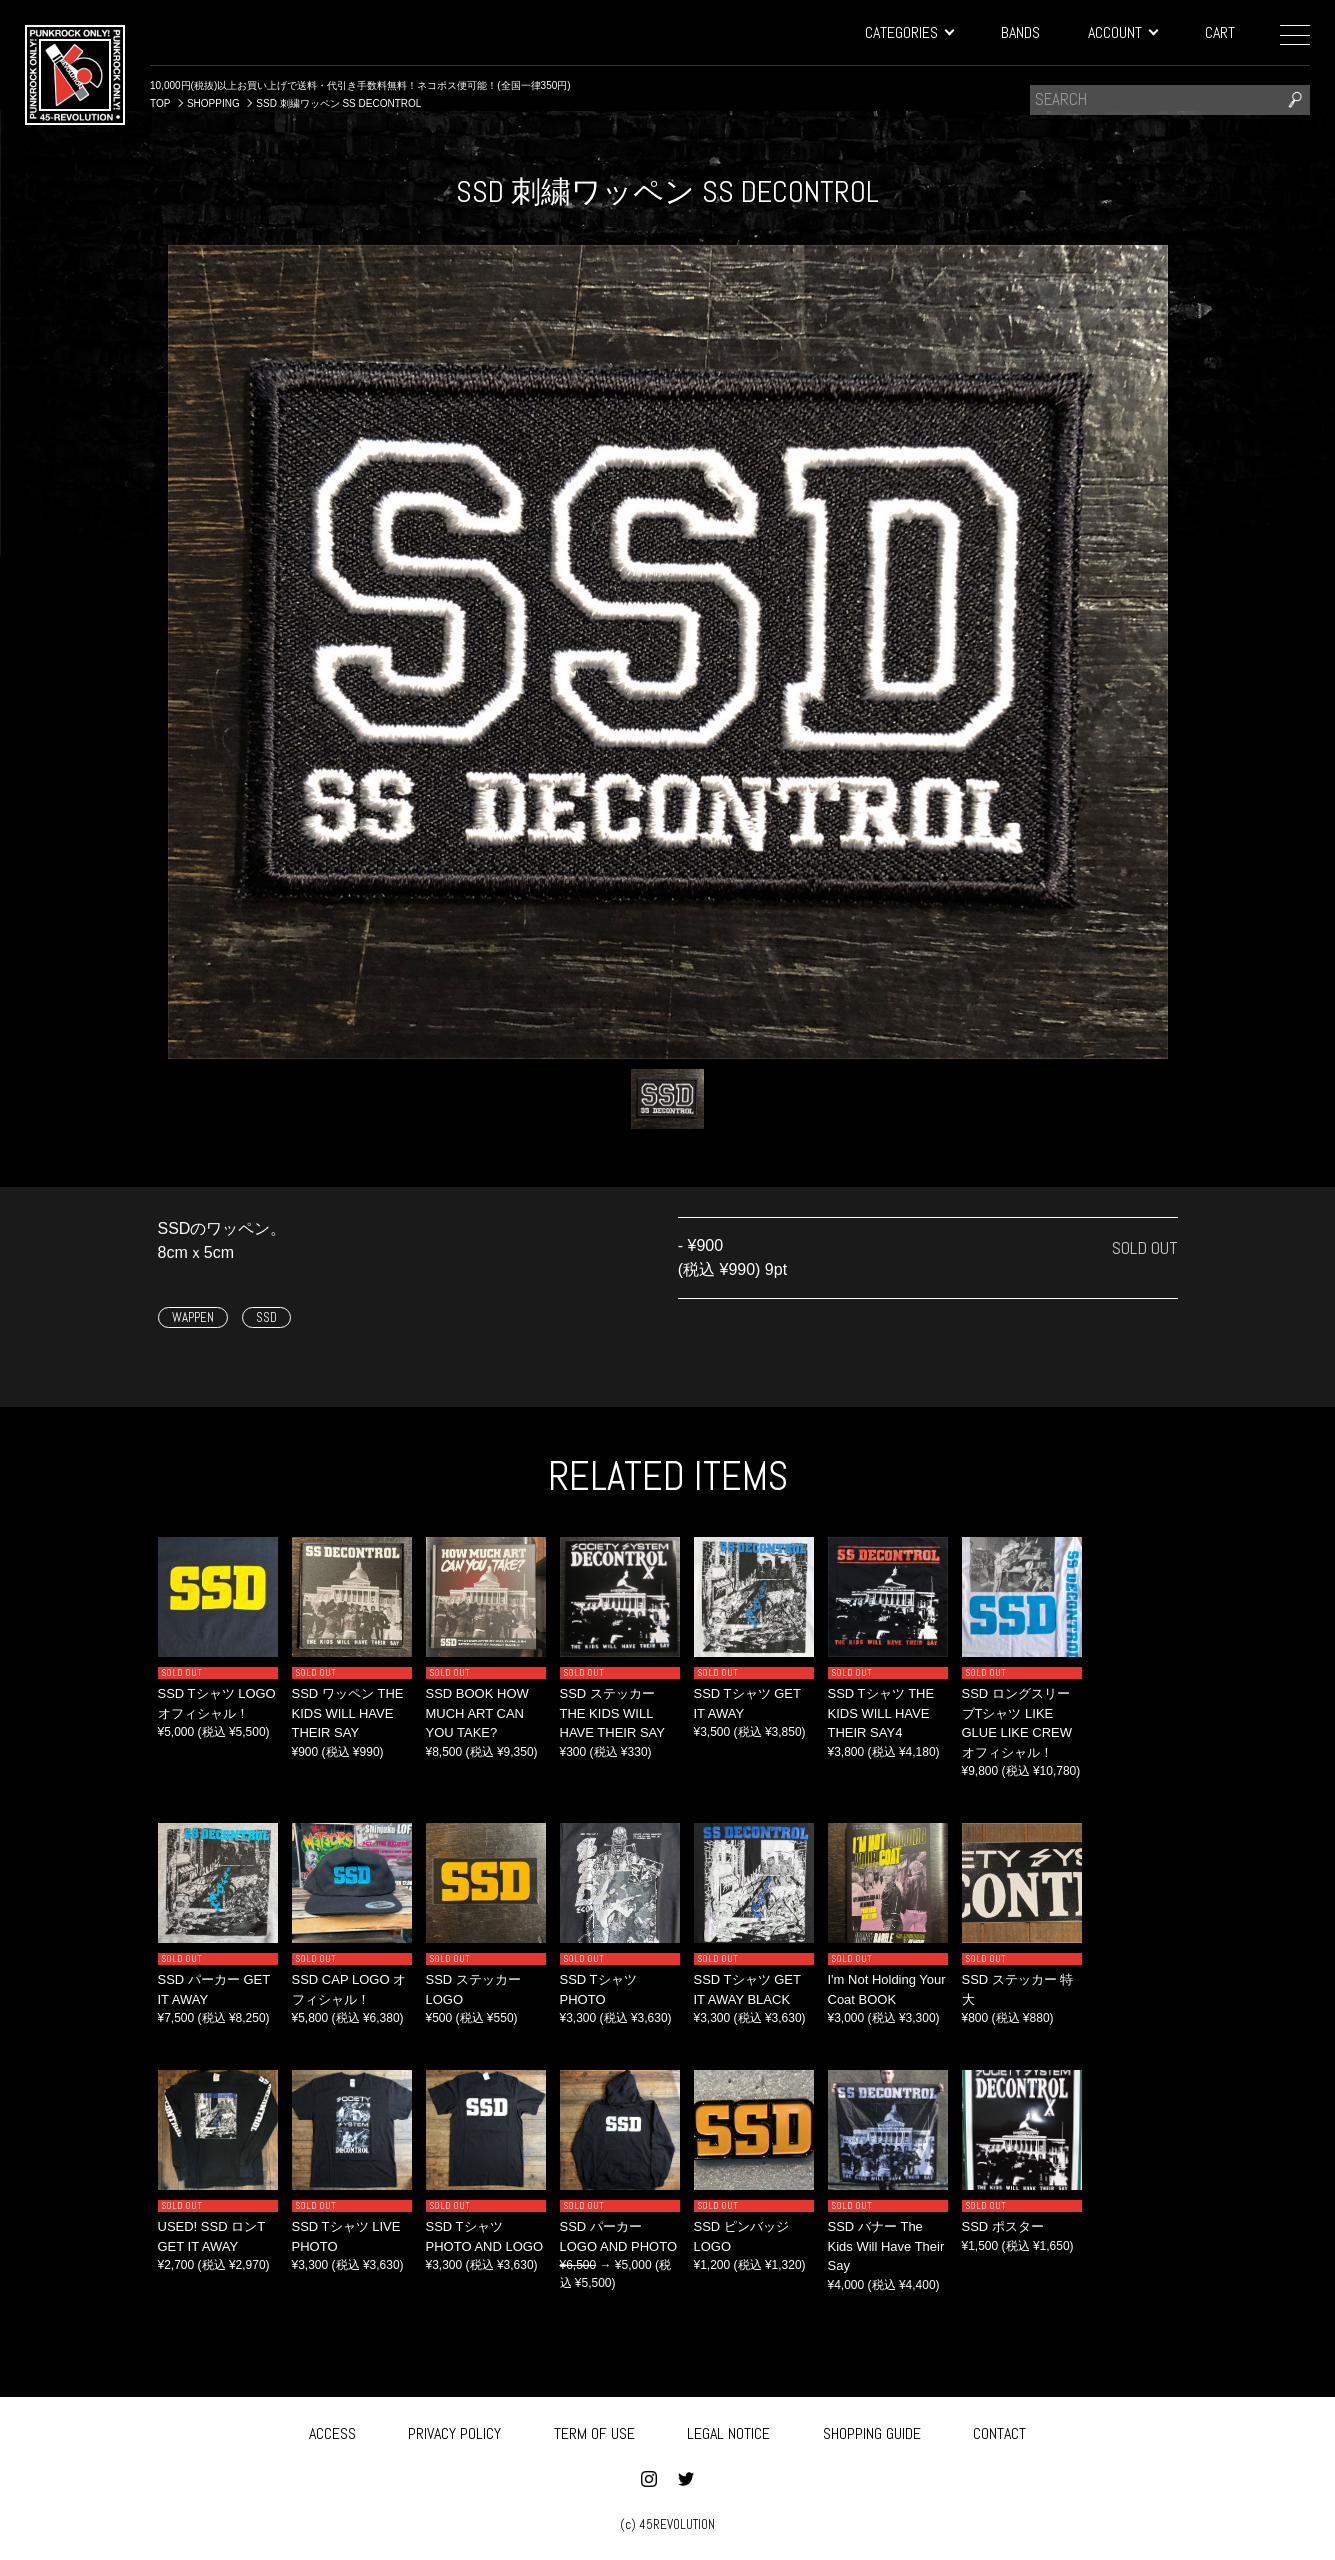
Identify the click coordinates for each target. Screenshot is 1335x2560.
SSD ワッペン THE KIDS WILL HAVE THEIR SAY (348, 1713)
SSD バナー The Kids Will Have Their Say (886, 2246)
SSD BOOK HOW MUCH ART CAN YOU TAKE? (477, 1713)
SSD (266, 1317)
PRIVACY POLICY (454, 2433)
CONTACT (999, 2433)
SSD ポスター (1003, 2226)
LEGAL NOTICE (728, 2433)
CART (1220, 32)
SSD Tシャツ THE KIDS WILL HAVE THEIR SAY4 (881, 1713)
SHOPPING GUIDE (872, 2433)
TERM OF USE (594, 2433)
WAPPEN (193, 1317)
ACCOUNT (1122, 32)
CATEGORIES (909, 32)
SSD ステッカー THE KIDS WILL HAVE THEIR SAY (612, 1713)
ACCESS (332, 2433)
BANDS (1020, 32)
